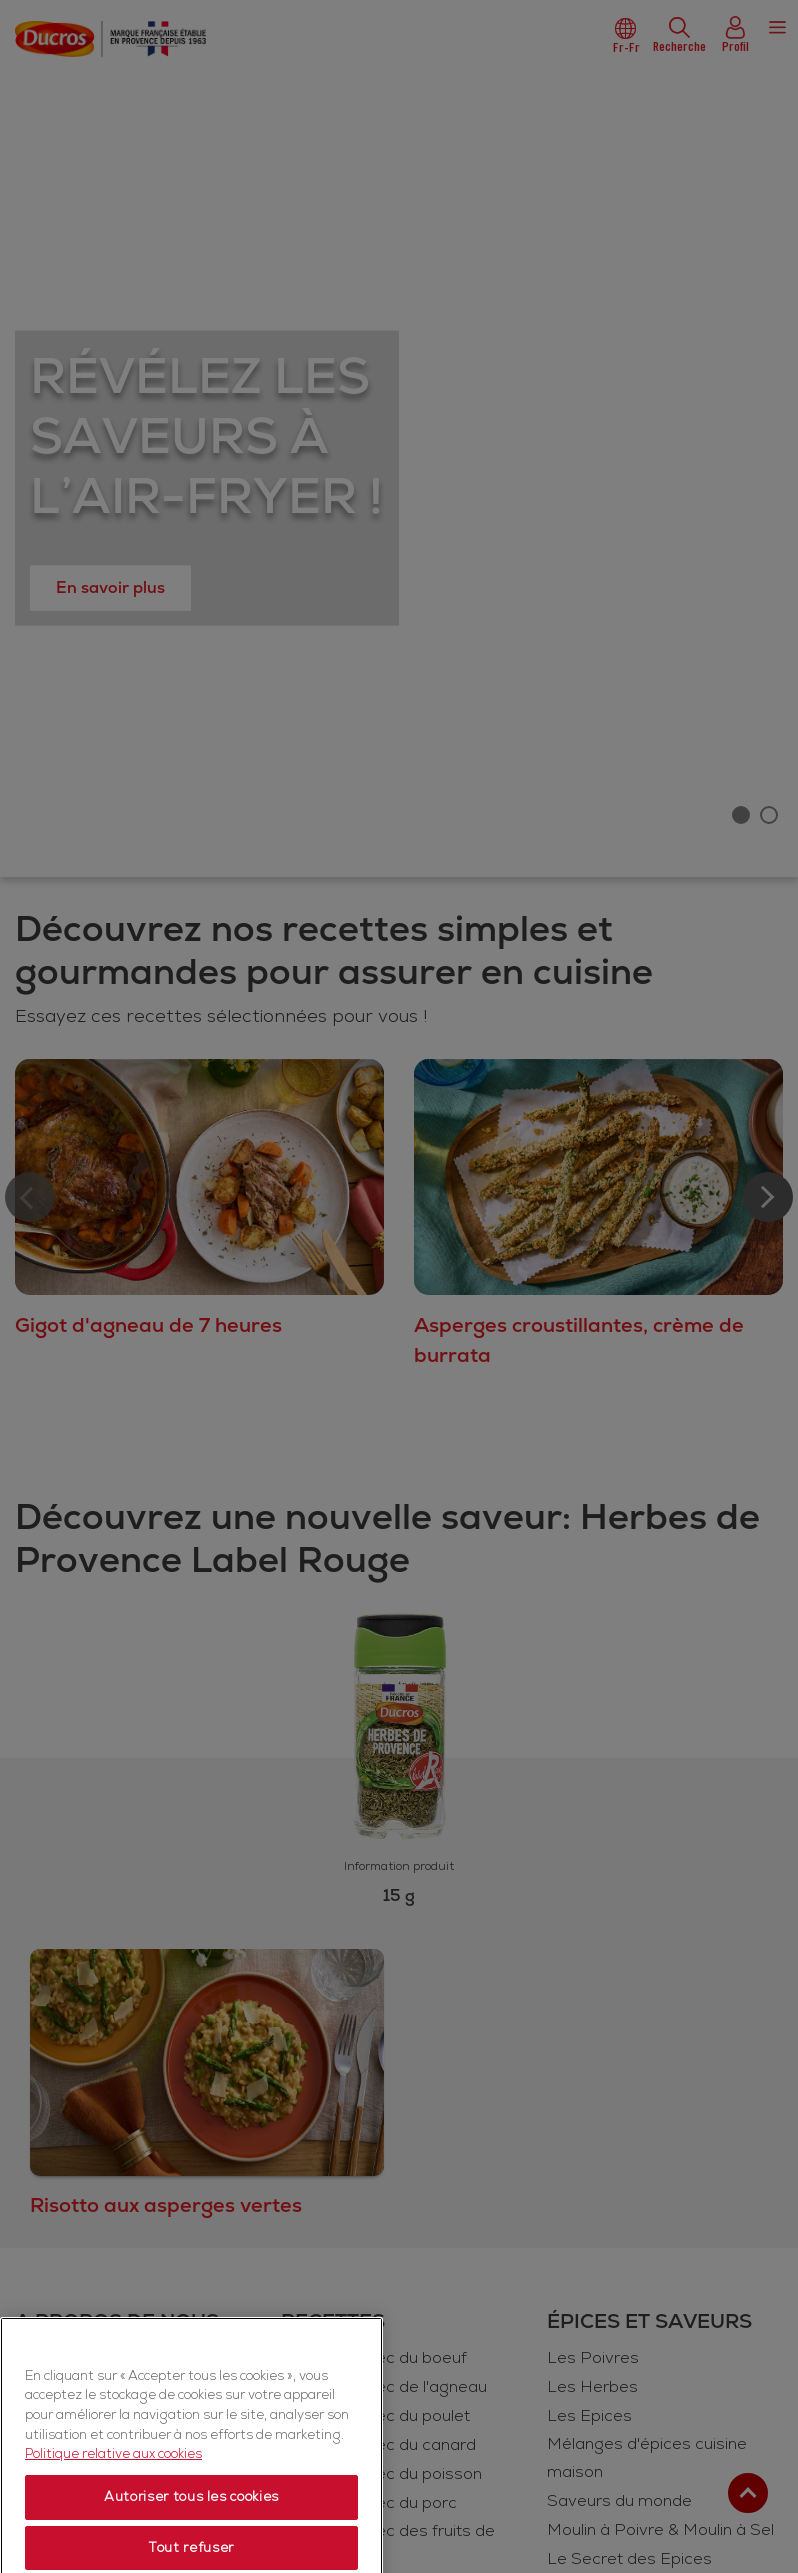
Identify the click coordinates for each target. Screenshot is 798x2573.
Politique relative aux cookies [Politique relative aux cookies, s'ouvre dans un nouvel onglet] (113, 2494)
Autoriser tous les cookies (191, 2537)
